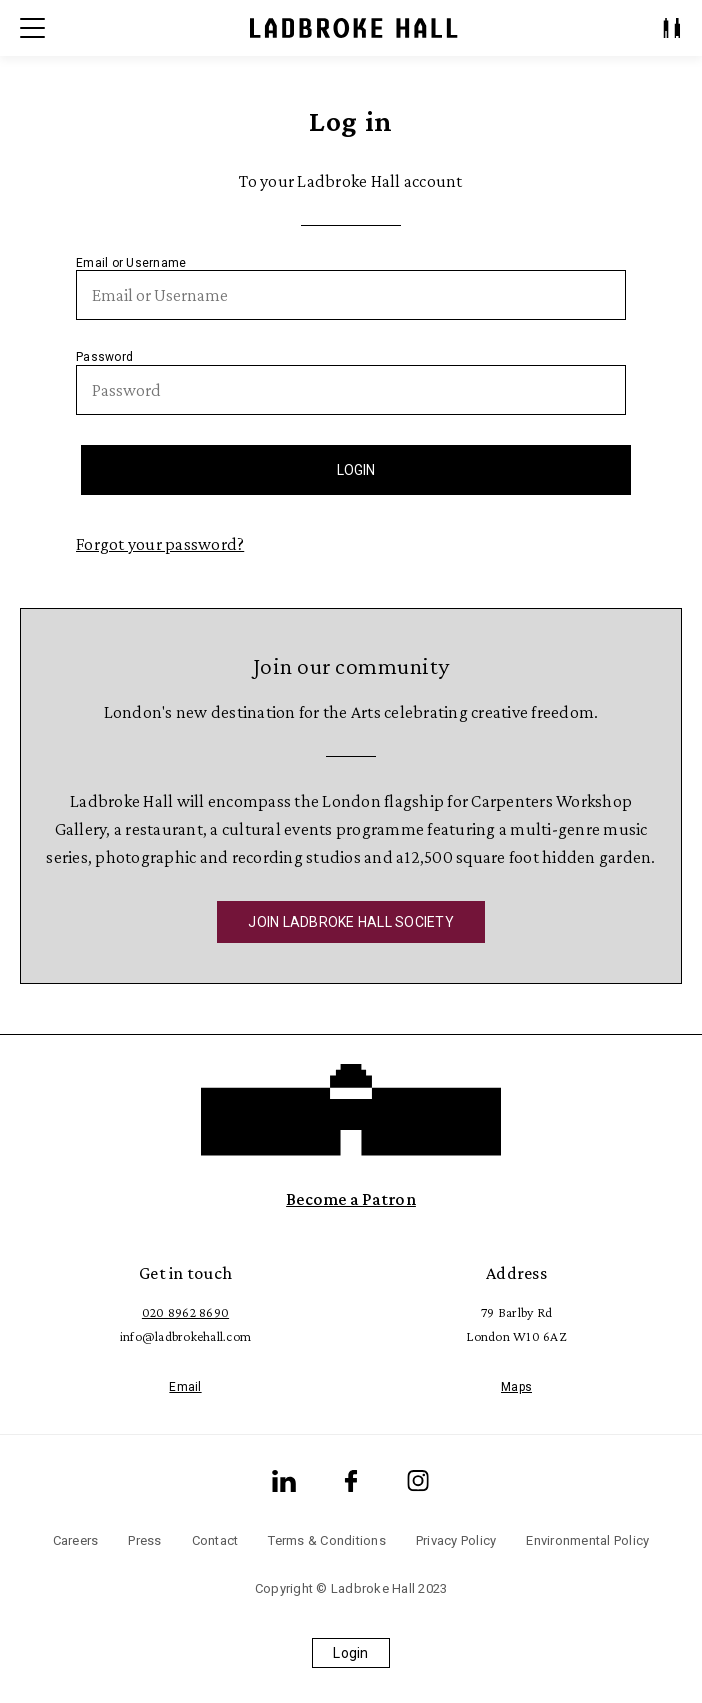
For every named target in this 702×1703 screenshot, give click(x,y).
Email (185, 1387)
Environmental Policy (587, 1540)
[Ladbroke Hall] (354, 28)
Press (144, 1540)
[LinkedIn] (284, 1481)
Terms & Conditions (327, 1540)
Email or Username (131, 263)
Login (350, 1653)
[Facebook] (351, 1481)
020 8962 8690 (185, 1312)
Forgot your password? (160, 544)
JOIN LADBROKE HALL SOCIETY (351, 922)
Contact (215, 1540)
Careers (76, 1540)
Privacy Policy (456, 1540)
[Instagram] (418, 1481)
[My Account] (672, 28)
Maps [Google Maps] (516, 1387)
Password (104, 357)
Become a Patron (351, 1199)
